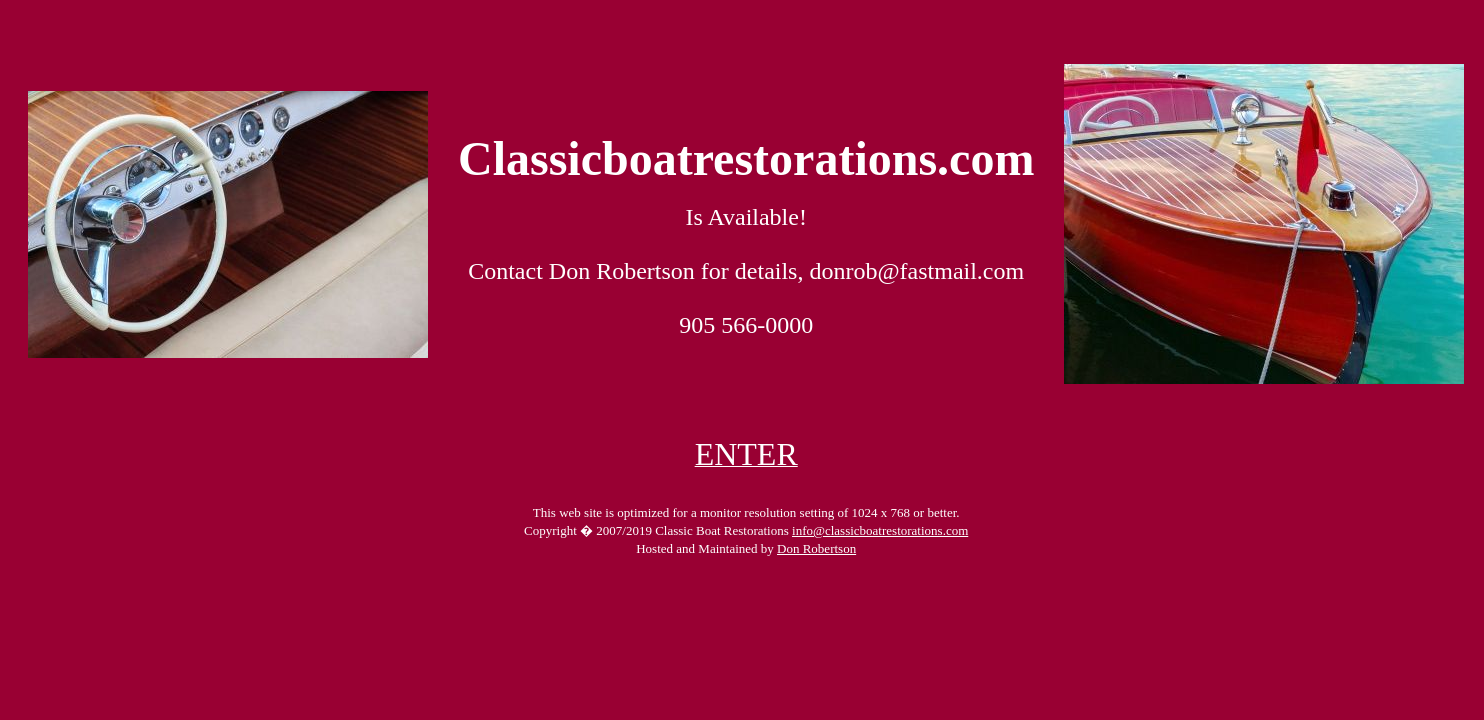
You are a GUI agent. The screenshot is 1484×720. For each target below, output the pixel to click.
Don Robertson (816, 548)
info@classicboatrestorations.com (880, 530)
